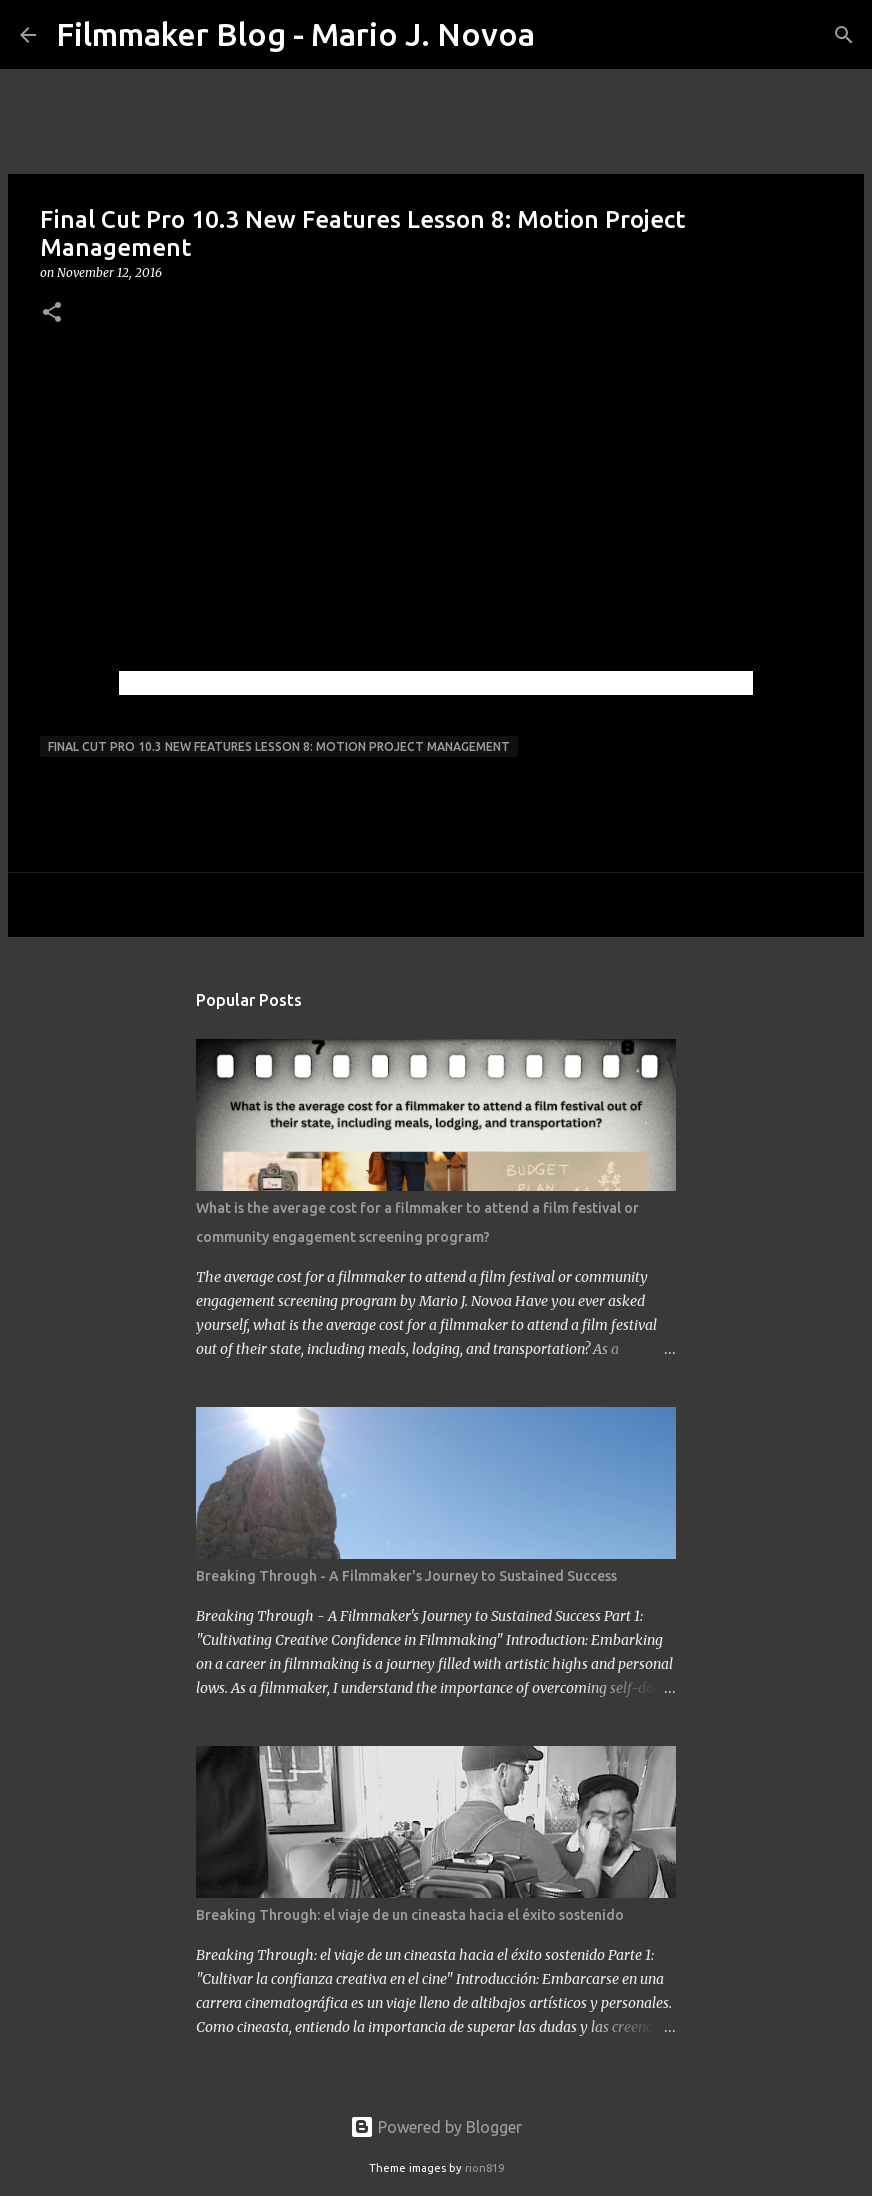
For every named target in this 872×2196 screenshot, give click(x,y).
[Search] (563, 35)
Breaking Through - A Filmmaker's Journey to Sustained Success (406, 1576)
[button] (52, 313)
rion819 (484, 2168)
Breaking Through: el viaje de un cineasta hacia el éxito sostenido (410, 1915)
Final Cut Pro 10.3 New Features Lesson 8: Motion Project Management (279, 746)
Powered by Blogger (436, 2127)
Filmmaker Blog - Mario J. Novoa (295, 34)
